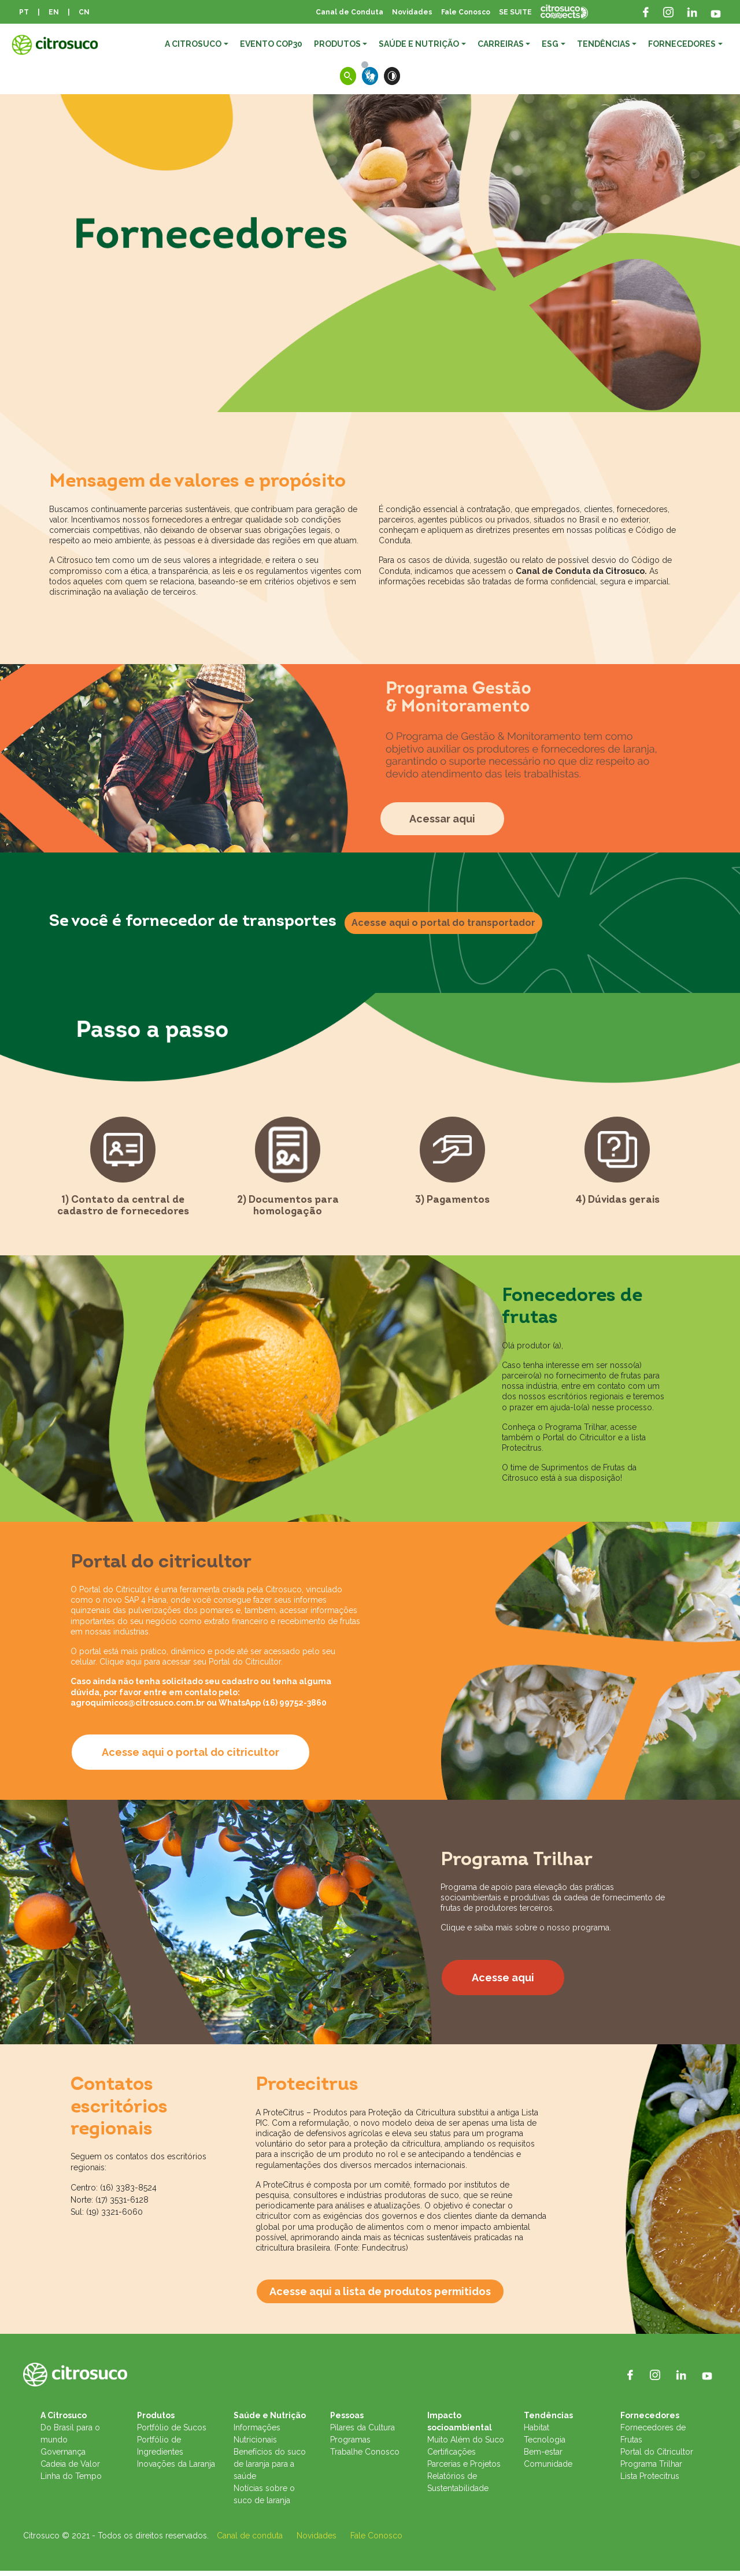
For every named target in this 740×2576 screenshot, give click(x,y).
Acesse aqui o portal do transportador (443, 922)
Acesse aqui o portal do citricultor (190, 1757)
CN (84, 12)
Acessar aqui (442, 819)
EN (54, 12)
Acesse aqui (503, 1983)
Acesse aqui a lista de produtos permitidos (380, 2296)
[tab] (122, 1171)
